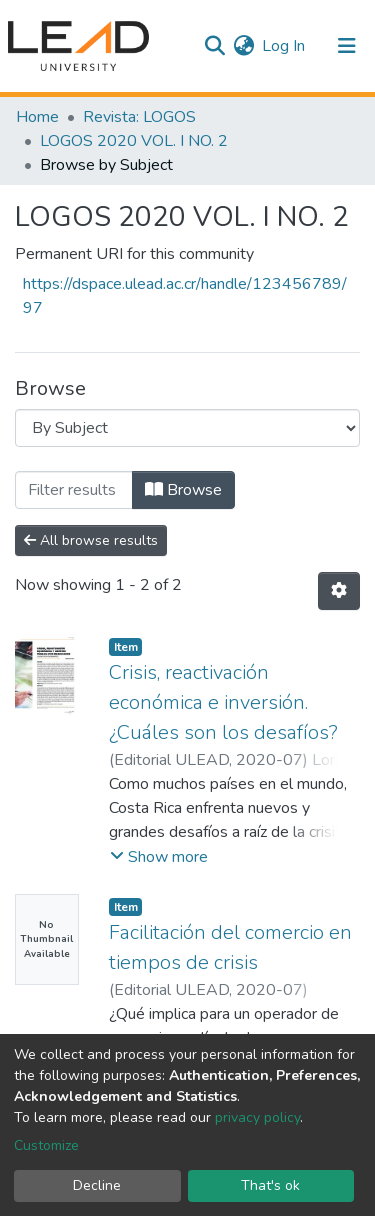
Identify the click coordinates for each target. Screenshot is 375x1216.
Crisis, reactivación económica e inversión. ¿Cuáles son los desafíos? (223, 702)
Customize (46, 1145)
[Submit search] (214, 46)
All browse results (91, 540)
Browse (183, 490)
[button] (243, 46)
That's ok (270, 1185)
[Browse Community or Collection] (187, 428)
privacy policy (257, 1117)
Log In (284, 46)
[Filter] (74, 490)
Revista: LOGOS (139, 117)
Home (37, 117)
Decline (97, 1185)
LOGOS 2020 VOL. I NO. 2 (134, 141)
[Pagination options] (339, 591)
